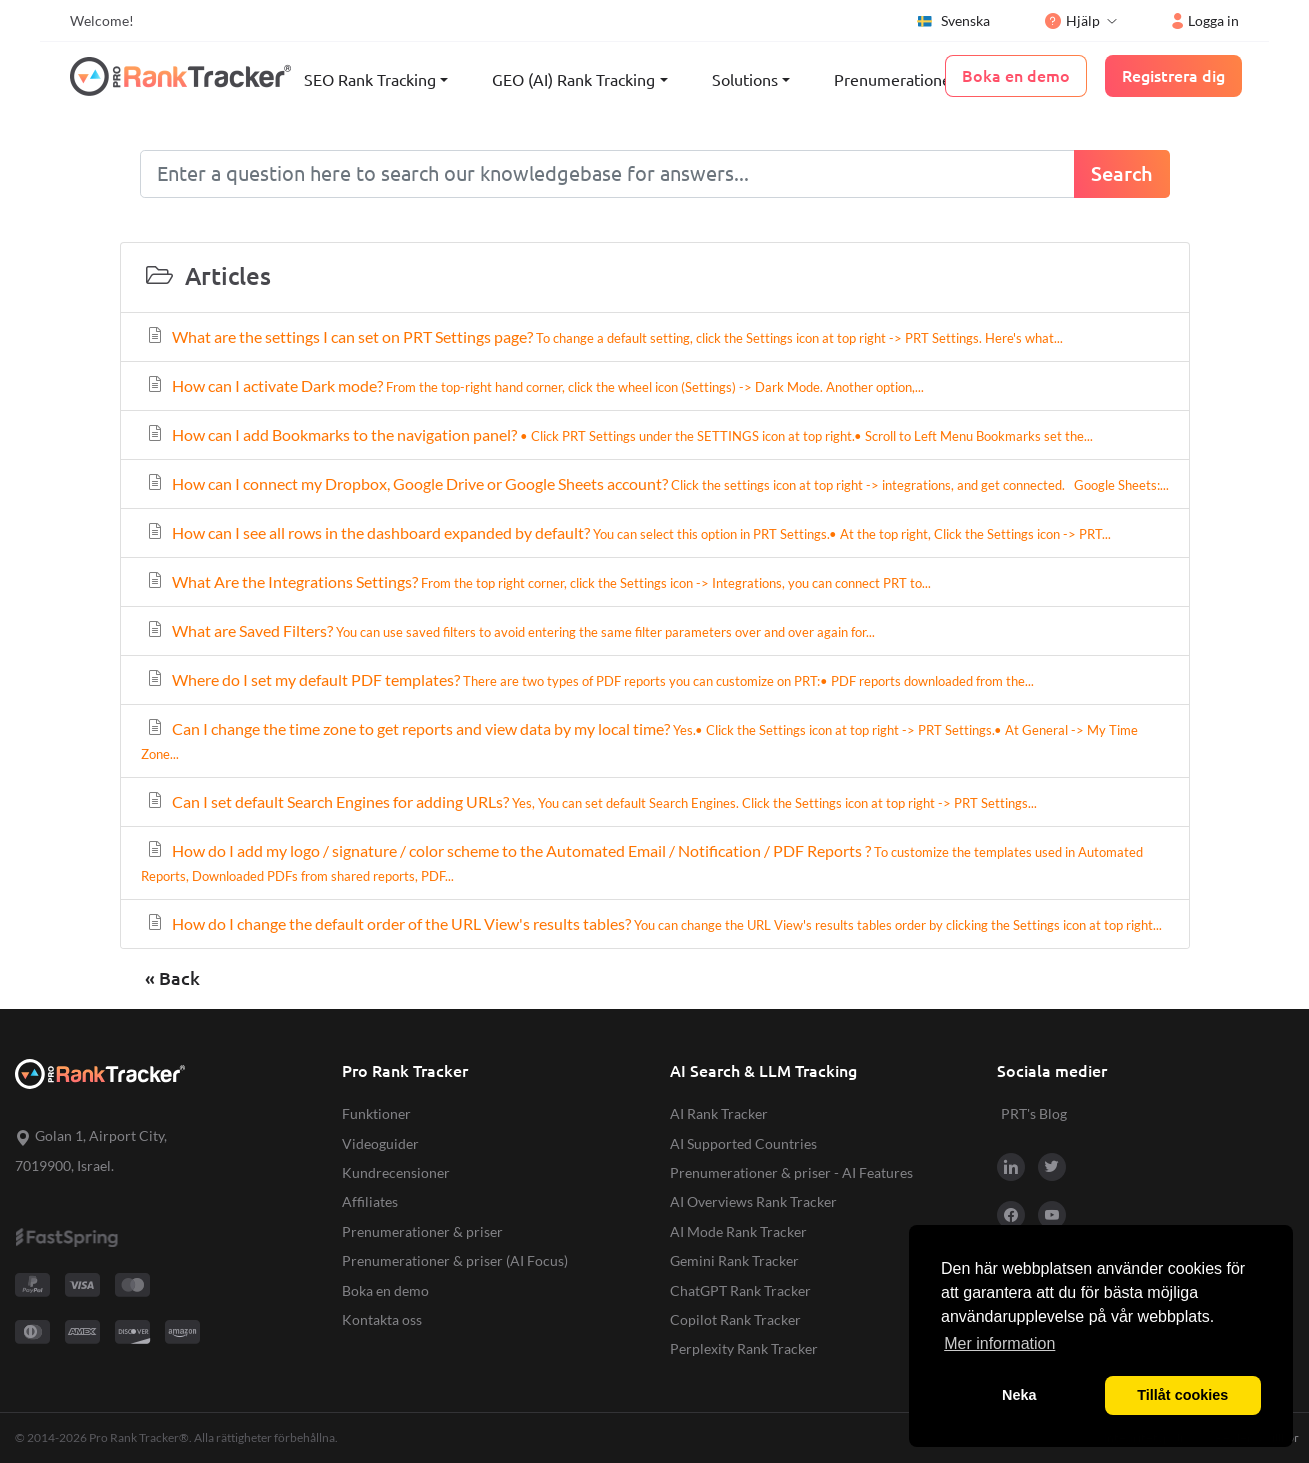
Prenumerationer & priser (925, 80)
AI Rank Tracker (719, 1113)
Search (1122, 173)
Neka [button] (1019, 1395)
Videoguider (380, 1143)
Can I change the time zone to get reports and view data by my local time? (639, 740)
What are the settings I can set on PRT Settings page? (604, 336)
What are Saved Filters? (510, 630)
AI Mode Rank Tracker (738, 1231)
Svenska (953, 21)
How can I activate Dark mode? (534, 385)
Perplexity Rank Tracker (744, 1348)
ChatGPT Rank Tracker (740, 1290)
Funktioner (376, 1113)
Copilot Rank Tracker (735, 1319)
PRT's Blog (1034, 1113)
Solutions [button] (745, 80)
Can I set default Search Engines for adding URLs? (591, 801)
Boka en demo (385, 1290)
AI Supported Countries (743, 1143)
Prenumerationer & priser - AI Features (791, 1172)
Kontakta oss (382, 1319)
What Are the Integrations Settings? (538, 581)
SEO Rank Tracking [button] (370, 80)
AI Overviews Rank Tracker (753, 1201)
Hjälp (1072, 20)
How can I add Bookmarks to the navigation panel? (619, 434)
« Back (172, 978)
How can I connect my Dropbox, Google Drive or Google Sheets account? (657, 483)
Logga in (1205, 20)
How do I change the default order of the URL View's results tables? (653, 923)
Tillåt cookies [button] (1182, 1395)
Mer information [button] (999, 1343)
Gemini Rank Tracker (734, 1260)
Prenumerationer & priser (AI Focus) (455, 1260)
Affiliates (370, 1201)
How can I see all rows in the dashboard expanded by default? (628, 532)
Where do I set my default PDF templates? (589, 679)
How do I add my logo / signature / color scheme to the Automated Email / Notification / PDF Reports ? (642, 862)
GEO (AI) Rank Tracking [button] (573, 80)
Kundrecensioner (396, 1172)
